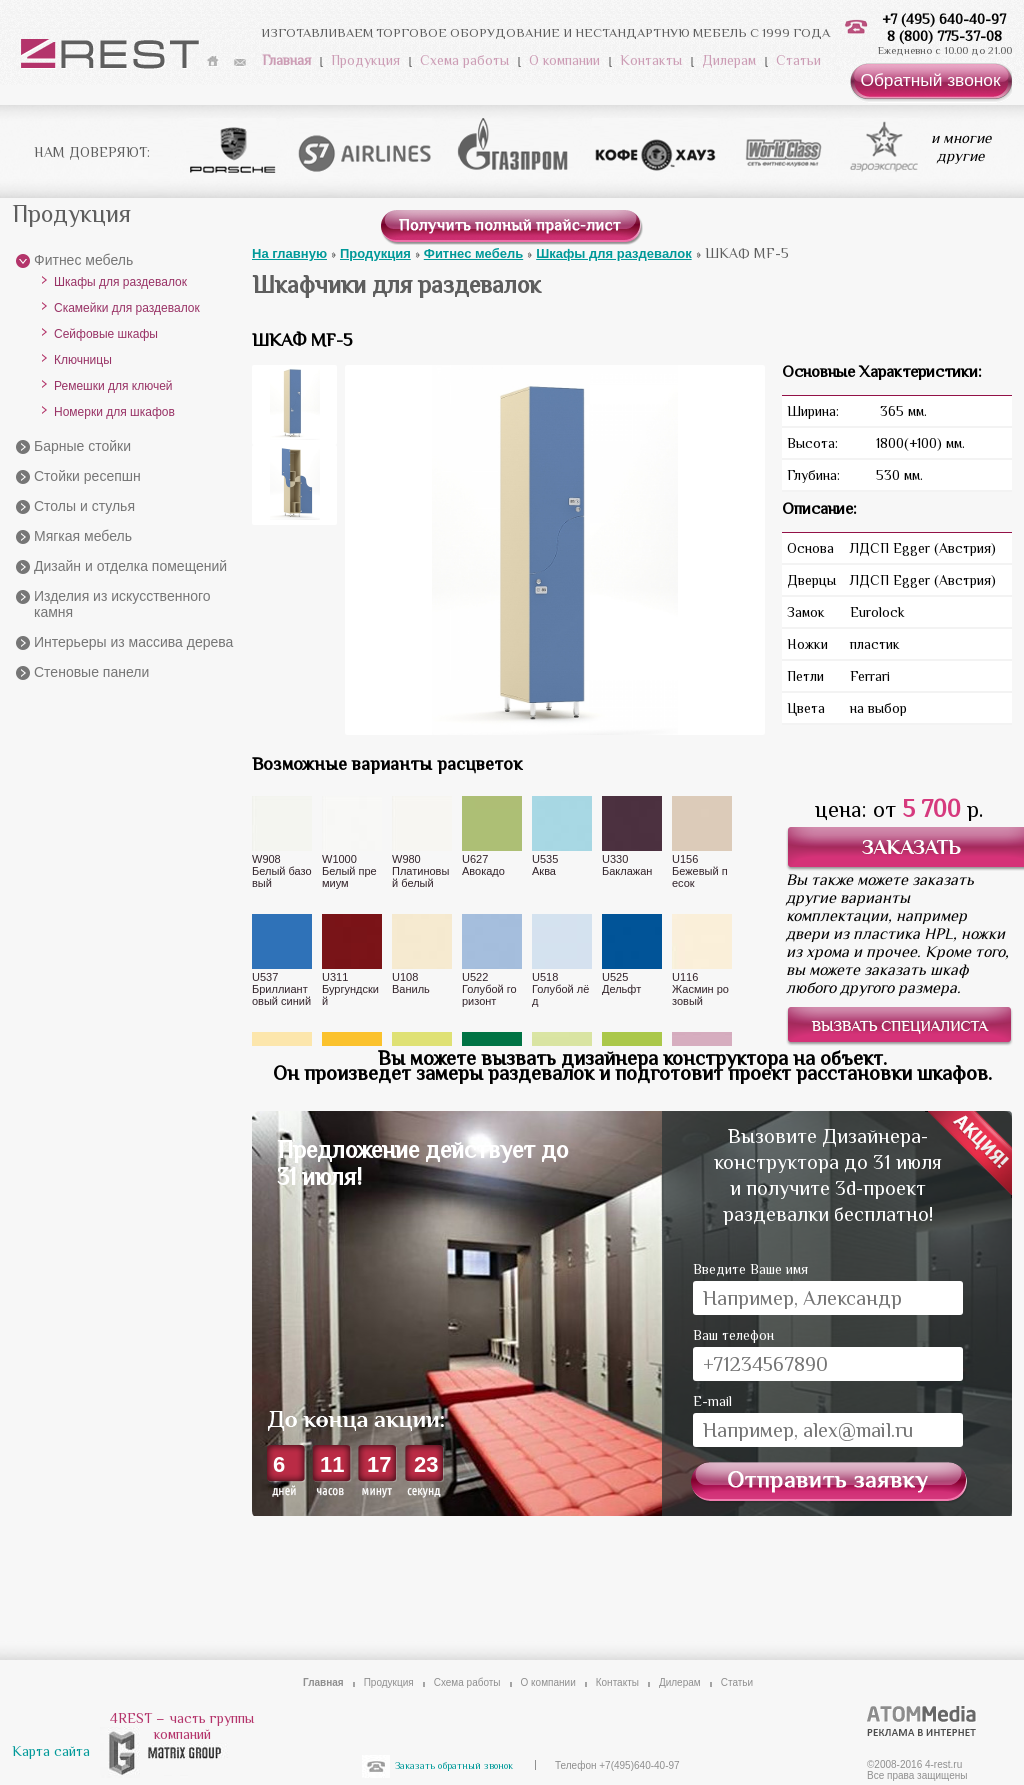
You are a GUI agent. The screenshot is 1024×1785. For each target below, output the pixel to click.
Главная (286, 60)
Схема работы (464, 60)
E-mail (712, 1401)
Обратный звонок (930, 80)
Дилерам (729, 60)
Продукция (365, 60)
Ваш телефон (733, 1335)
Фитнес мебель (83, 260)
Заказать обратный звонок (454, 1765)
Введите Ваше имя (750, 1269)
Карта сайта (51, 1751)
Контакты (651, 60)
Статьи (798, 60)
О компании (564, 60)
